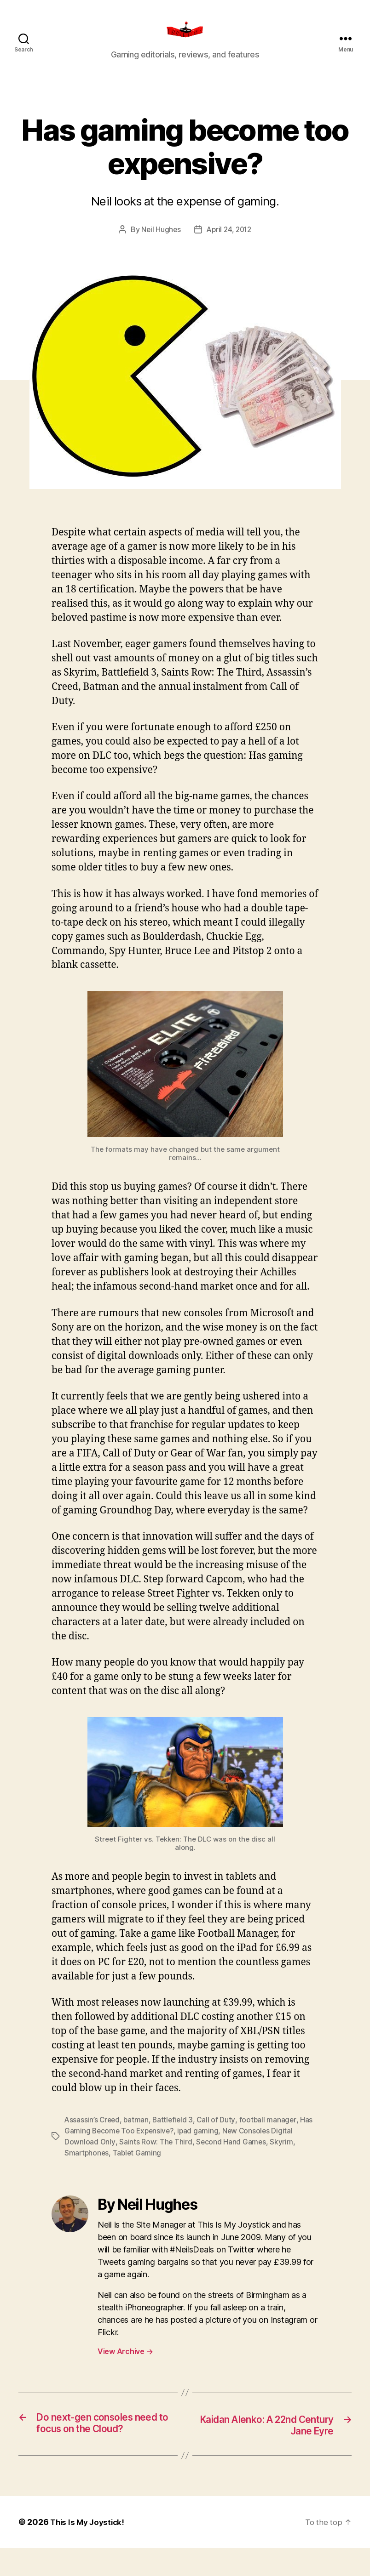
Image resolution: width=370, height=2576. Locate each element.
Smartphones (87, 2166)
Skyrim (282, 2155)
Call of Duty (219, 2133)
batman (137, 2133)
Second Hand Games (232, 2155)
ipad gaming (201, 2144)
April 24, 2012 (230, 243)
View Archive (125, 2364)
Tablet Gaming (139, 2166)
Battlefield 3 (176, 2133)
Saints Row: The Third (155, 2155)
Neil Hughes (159, 243)
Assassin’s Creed (92, 2133)
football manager (271, 2133)
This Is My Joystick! (89, 2550)
